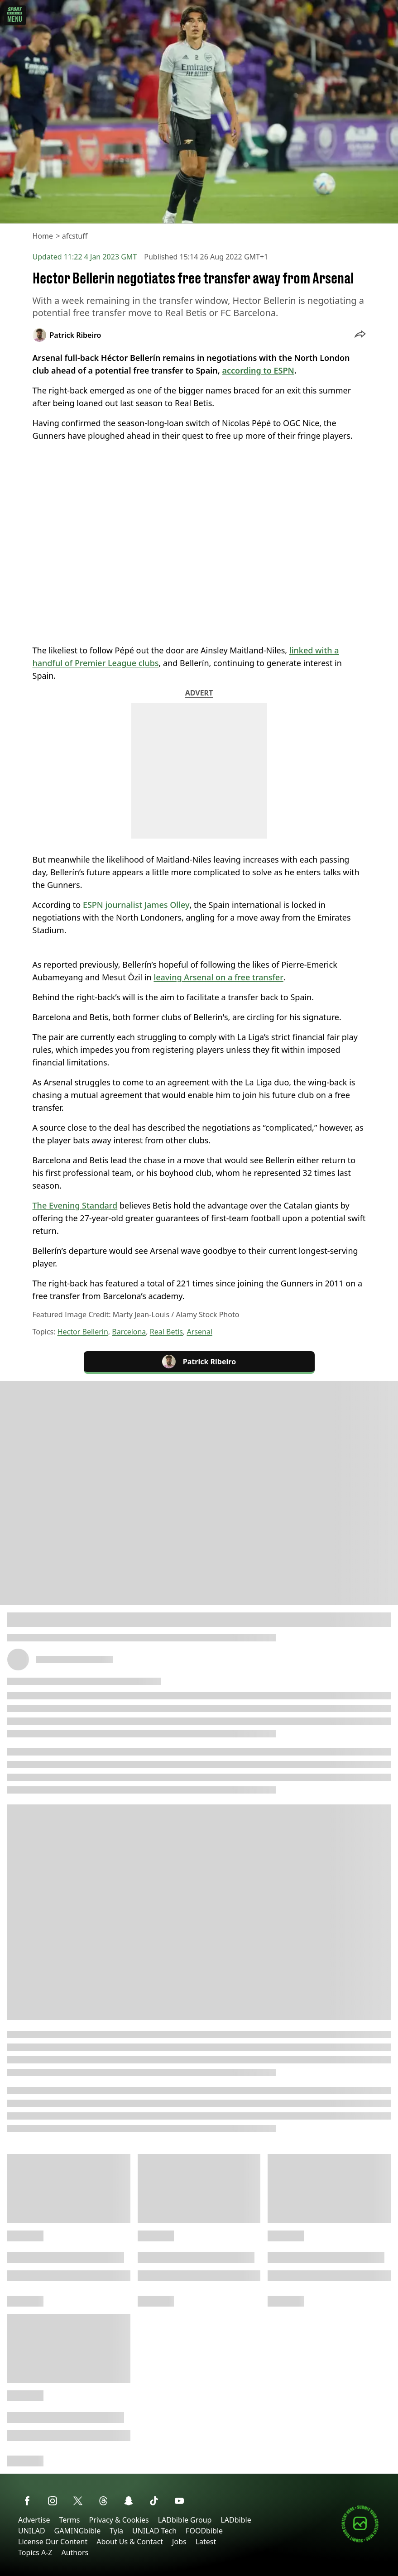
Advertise (34, 2520)
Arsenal (199, 1332)
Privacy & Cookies (119, 2520)
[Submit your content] (360, 2541)
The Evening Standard (75, 1205)
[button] (360, 335)
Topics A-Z (35, 2552)
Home (43, 236)
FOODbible (204, 2531)
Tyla (116, 2531)
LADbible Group (185, 2520)
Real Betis (166, 1332)
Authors (74, 2552)
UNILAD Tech (154, 2531)
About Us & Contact (129, 2542)
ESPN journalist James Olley (136, 904)
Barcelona (129, 1332)
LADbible (236, 2520)
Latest (206, 2542)
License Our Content (52, 2542)
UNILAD (31, 2531)
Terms (69, 2520)
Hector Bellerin (83, 1332)
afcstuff (75, 236)
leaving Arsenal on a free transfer (218, 977)
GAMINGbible (77, 2531)
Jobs (179, 2542)
